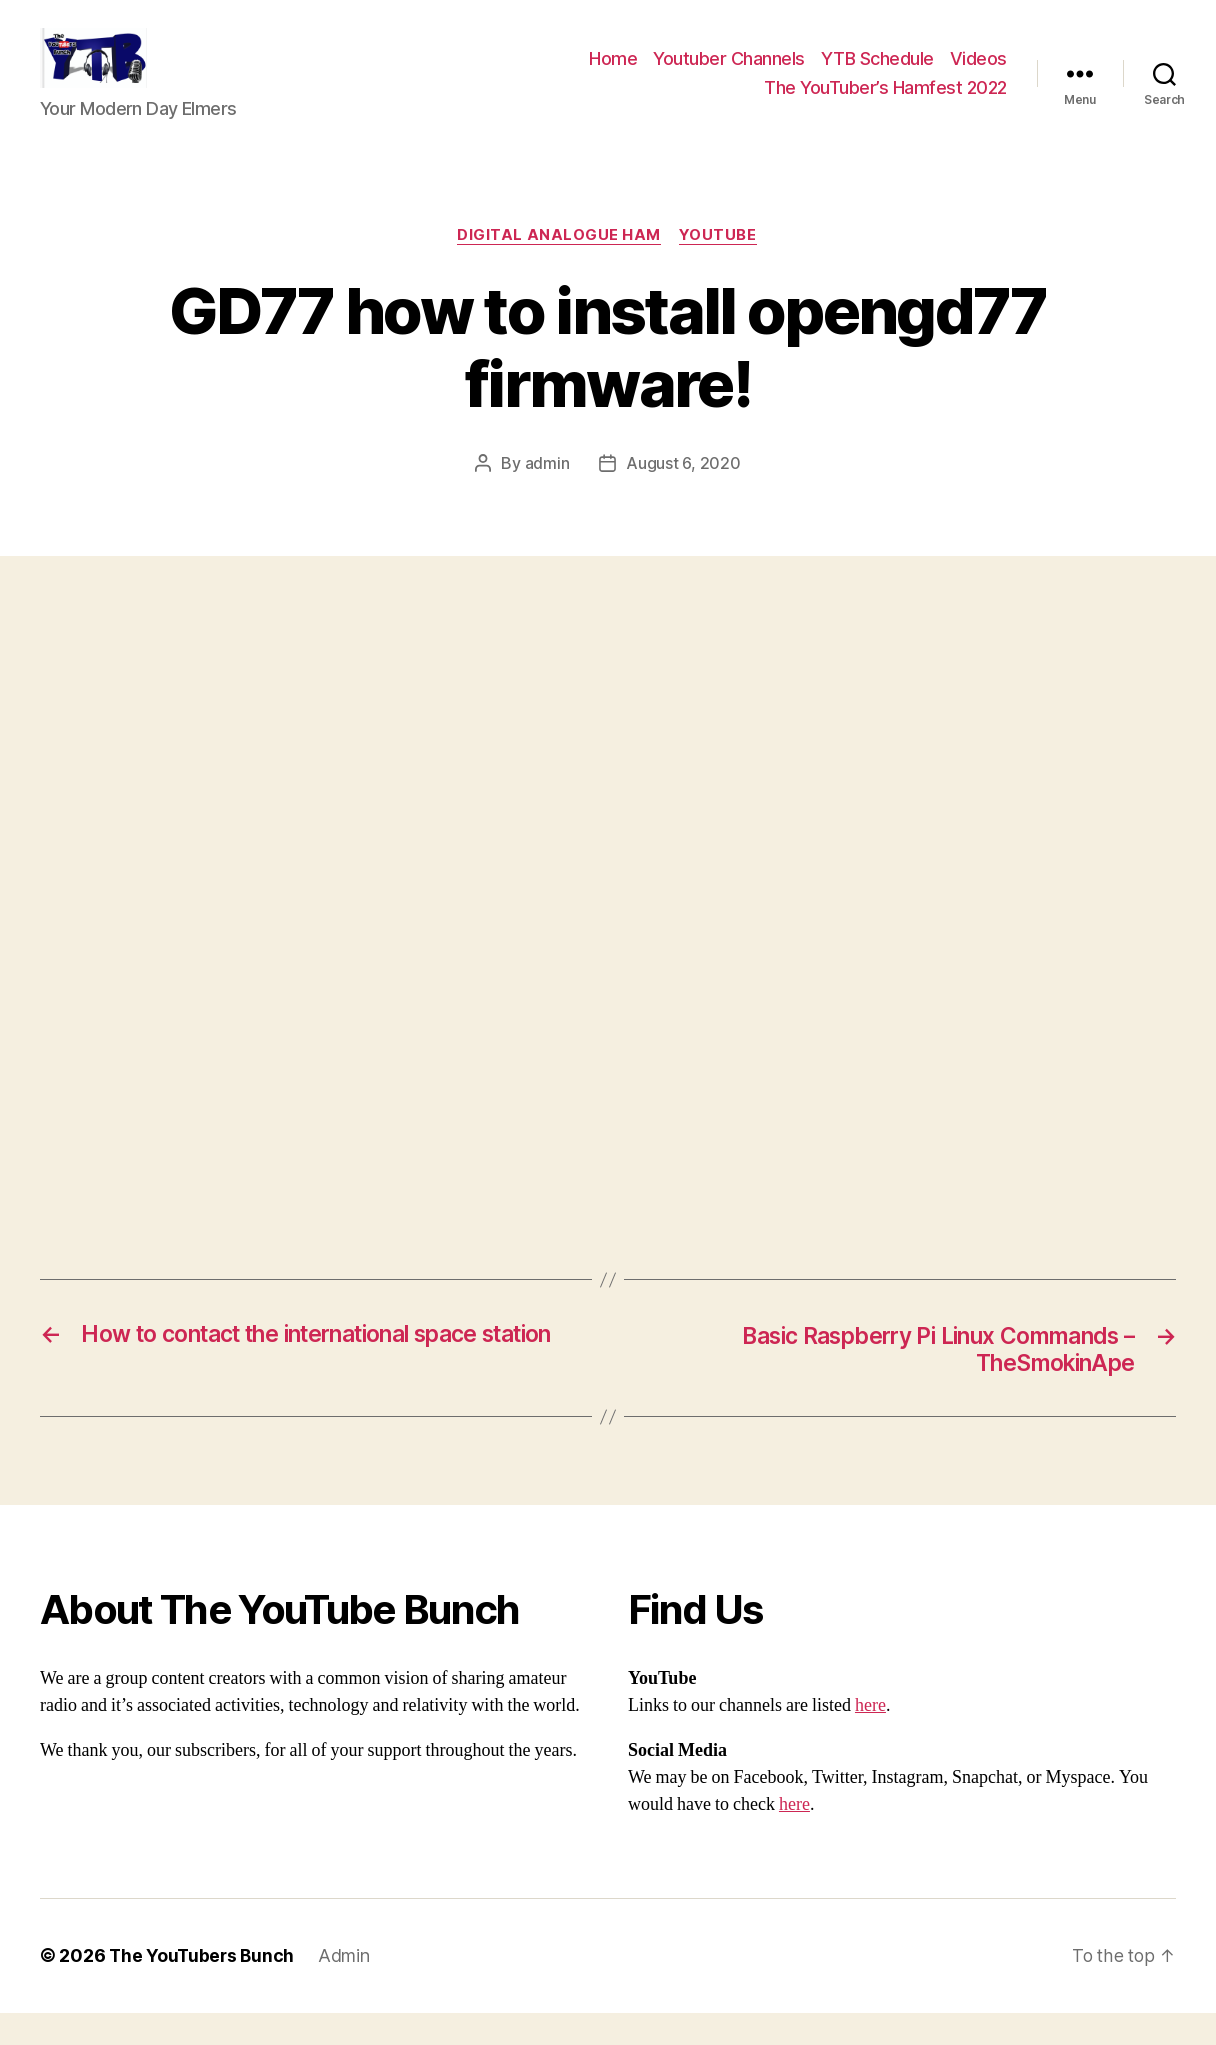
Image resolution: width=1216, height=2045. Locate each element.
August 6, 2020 (683, 494)
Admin (348, 1988)
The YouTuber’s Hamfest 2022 (885, 102)
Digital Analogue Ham (559, 266)
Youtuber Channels (729, 73)
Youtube (720, 266)
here (870, 1738)
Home (613, 73)
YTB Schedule (877, 73)
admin (547, 494)
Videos (978, 73)
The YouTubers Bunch (203, 1988)
